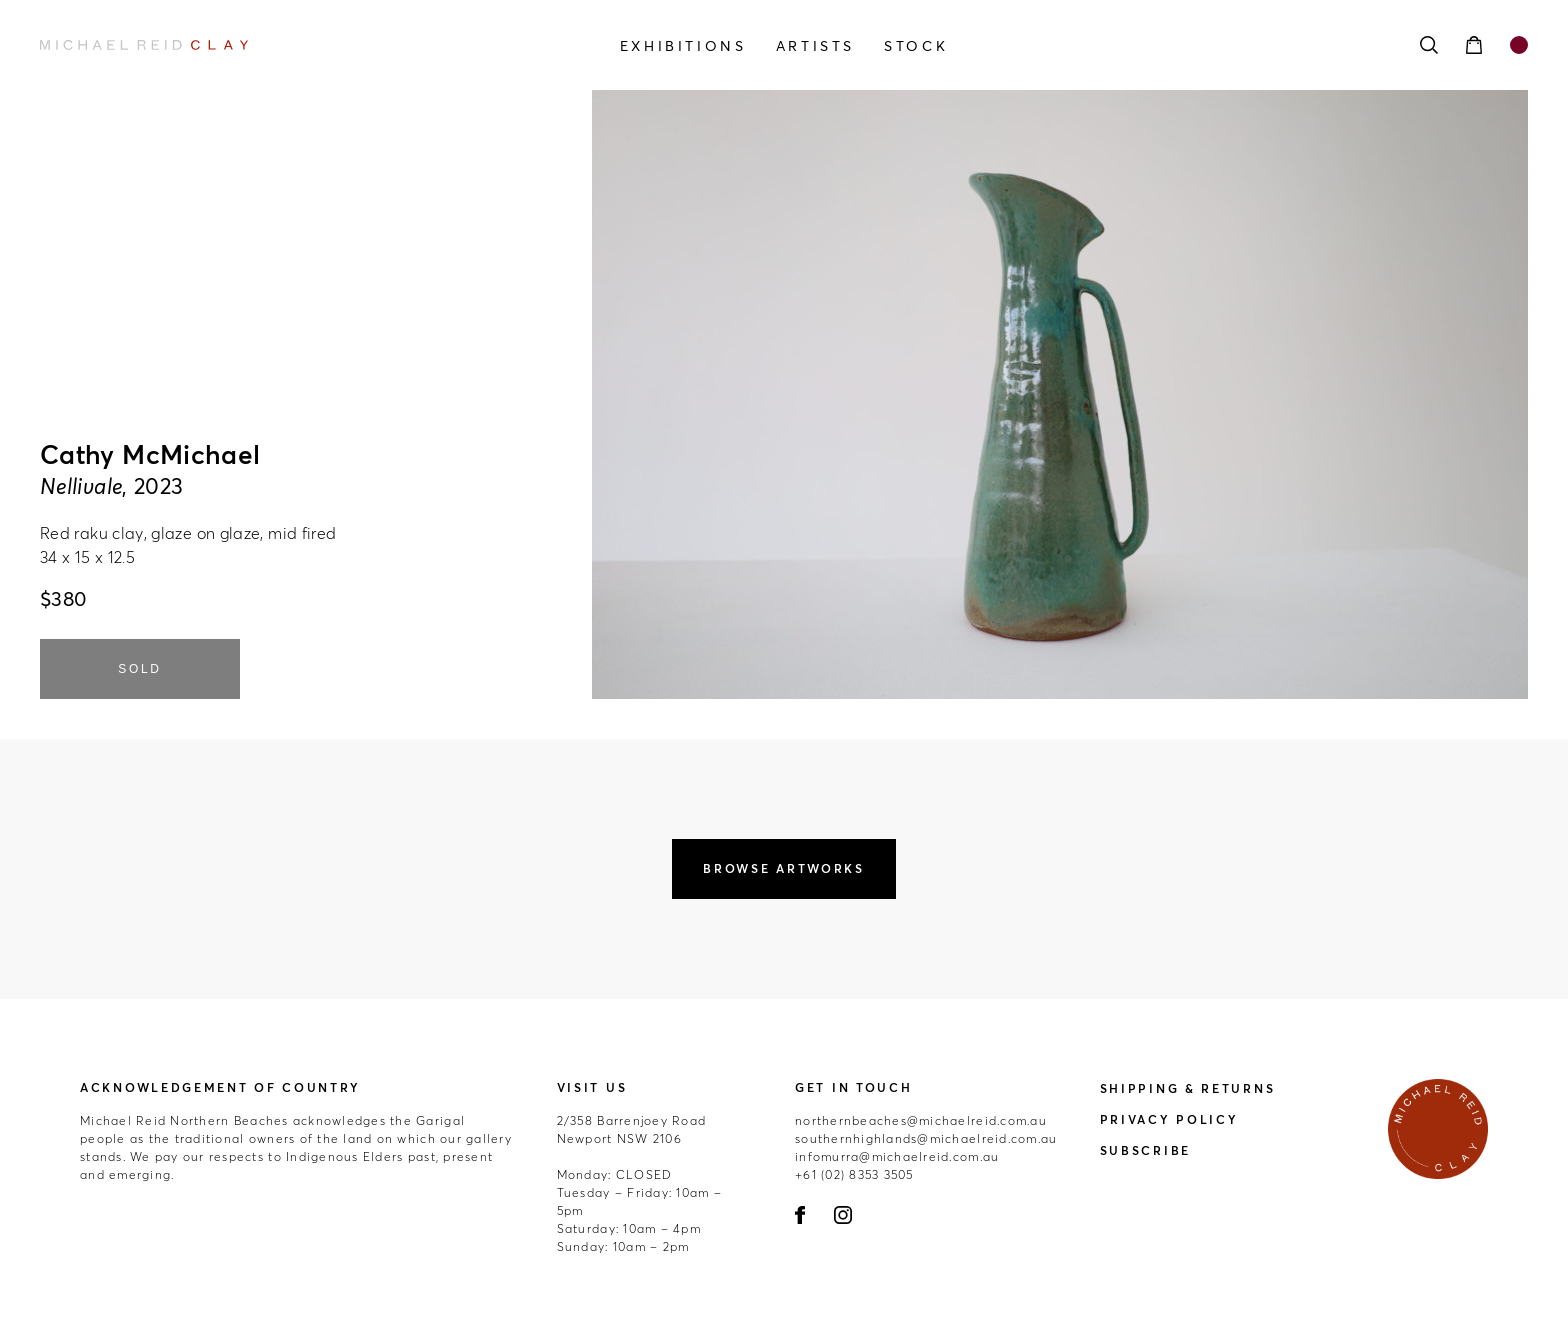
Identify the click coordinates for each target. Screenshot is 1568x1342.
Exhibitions (683, 46)
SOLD (139, 669)
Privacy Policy (1169, 1119)
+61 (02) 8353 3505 (854, 1174)
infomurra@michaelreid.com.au (897, 1156)
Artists (815, 46)
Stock (916, 46)
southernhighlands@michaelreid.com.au (926, 1138)
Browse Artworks (784, 868)
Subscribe (1145, 1150)
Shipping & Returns (1188, 1088)
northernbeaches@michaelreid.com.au (921, 1120)
